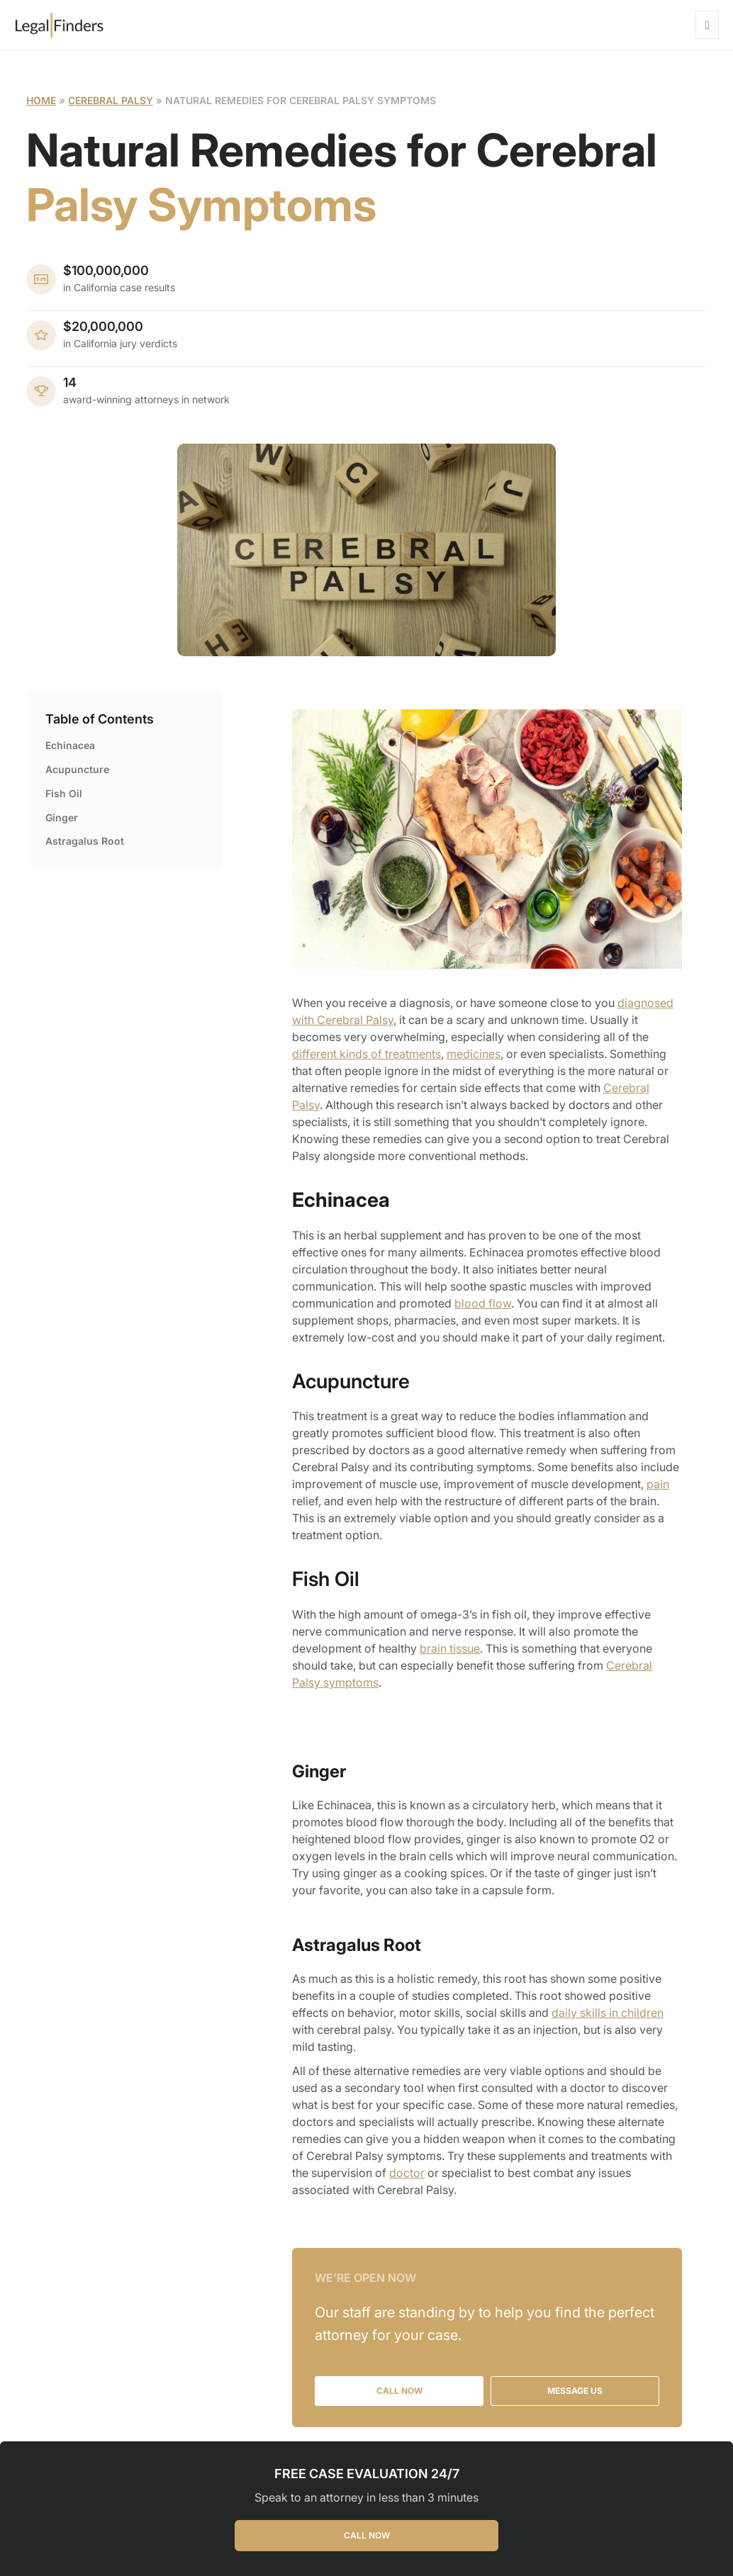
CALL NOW (367, 2535)
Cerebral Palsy (110, 100)
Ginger (61, 817)
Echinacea (70, 745)
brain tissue (450, 1648)
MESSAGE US (575, 2390)
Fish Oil (63, 793)
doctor (407, 2173)
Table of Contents (99, 719)
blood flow (482, 1303)
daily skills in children (608, 2013)
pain (658, 1484)
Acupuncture (77, 769)
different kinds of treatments (366, 1054)
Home (41, 100)
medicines (473, 1054)
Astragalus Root (84, 841)
